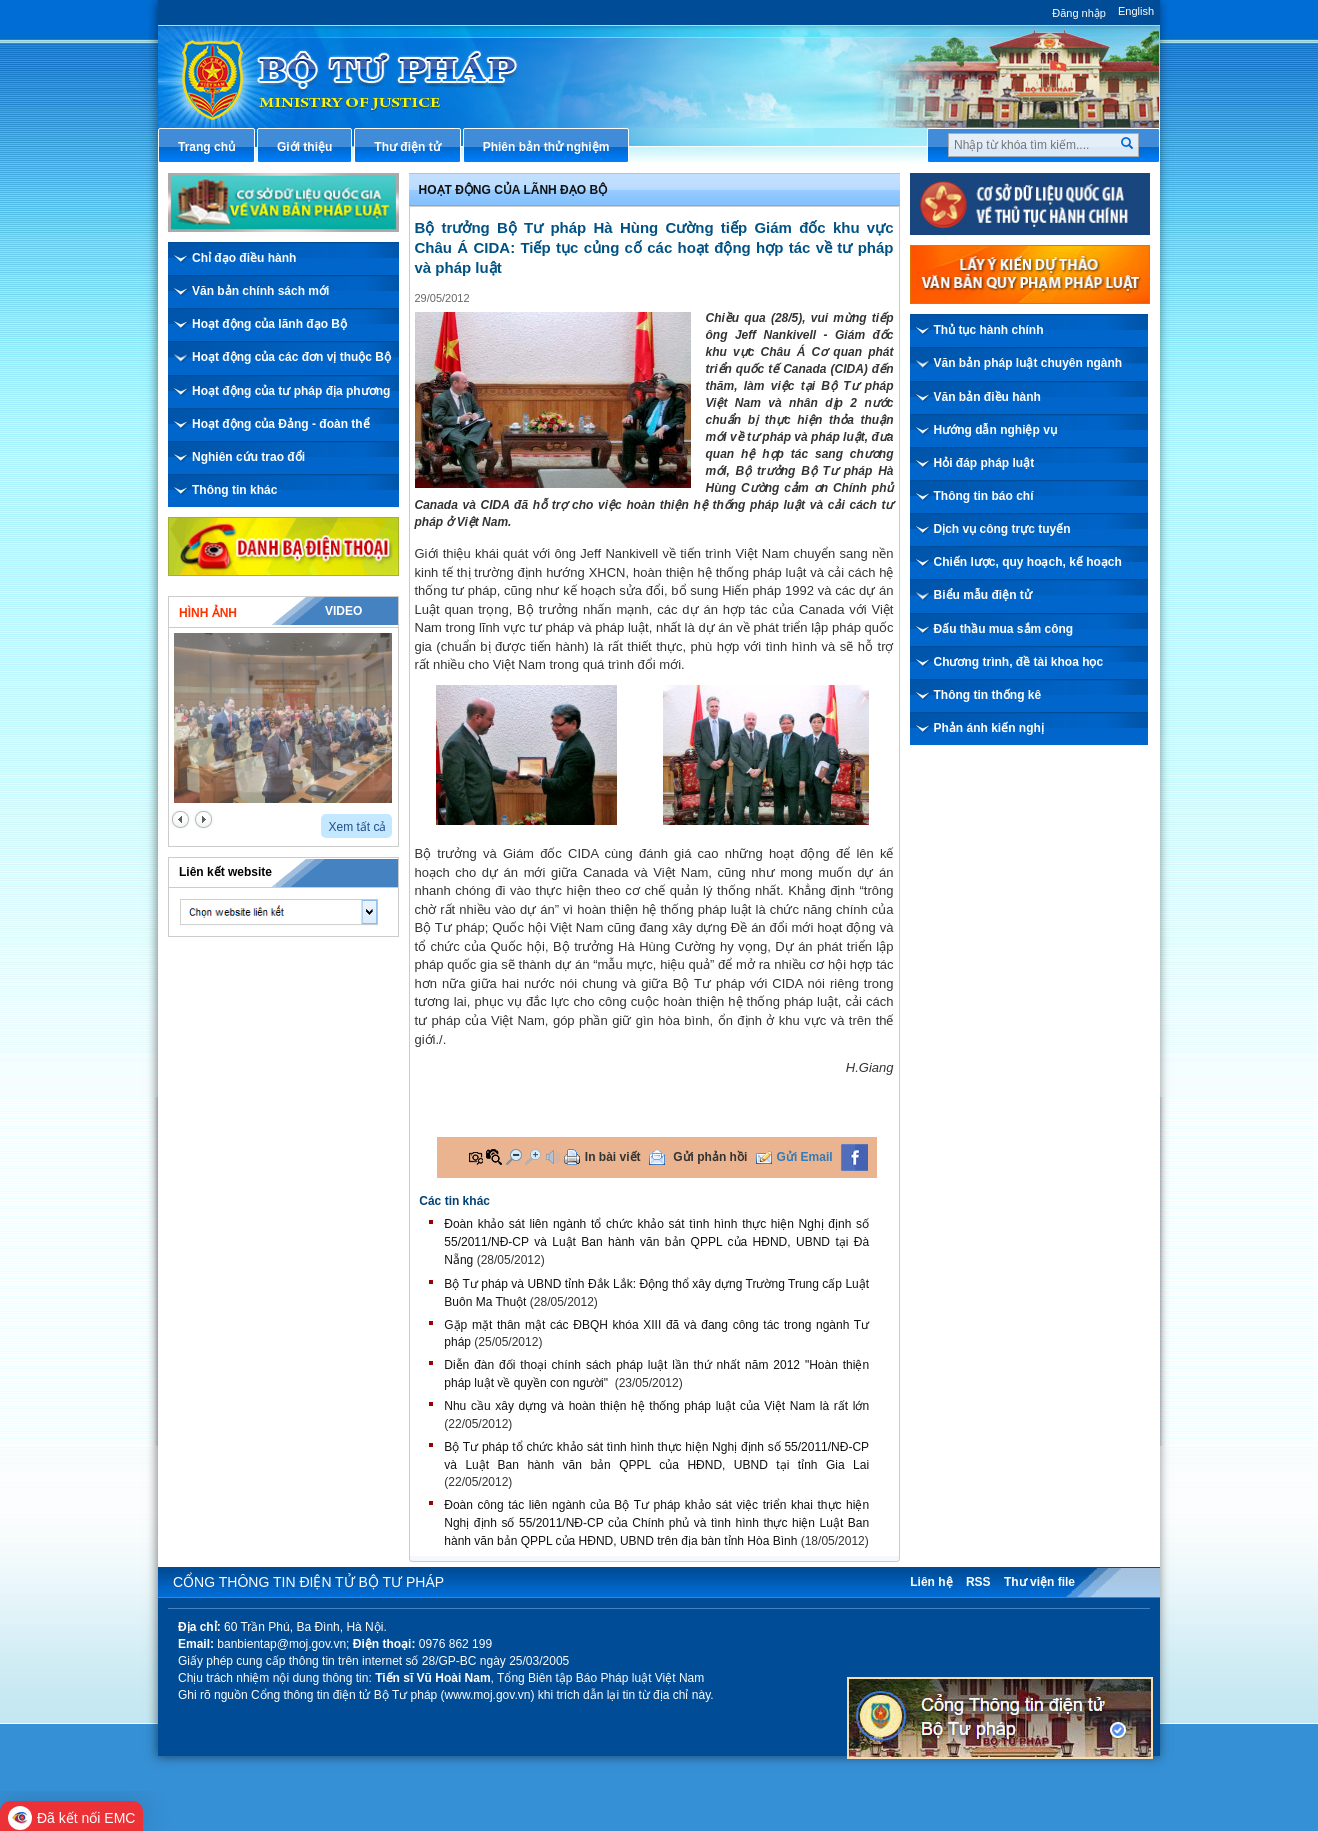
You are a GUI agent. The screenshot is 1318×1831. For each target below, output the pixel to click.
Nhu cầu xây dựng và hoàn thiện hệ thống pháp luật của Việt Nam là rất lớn (656, 1406)
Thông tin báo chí (984, 496)
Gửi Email (805, 1157)
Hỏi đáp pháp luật (984, 463)
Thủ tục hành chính (989, 330)
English (1136, 11)
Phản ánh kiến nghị (989, 728)
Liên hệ (931, 1582)
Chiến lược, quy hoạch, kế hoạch (1028, 562)
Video (343, 611)
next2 (203, 819)
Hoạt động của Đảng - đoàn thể (281, 424)
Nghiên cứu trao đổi (248, 457)
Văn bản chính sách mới (260, 291)
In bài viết (613, 1157)
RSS (978, 1582)
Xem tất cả (357, 827)
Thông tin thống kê (988, 695)
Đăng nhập (1079, 13)
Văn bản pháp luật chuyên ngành (1028, 363)
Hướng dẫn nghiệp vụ (995, 430)
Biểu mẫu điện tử (983, 595)
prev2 (180, 819)
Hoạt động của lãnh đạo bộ (513, 190)
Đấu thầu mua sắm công (1004, 629)
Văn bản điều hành (987, 397)
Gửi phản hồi (710, 1157)
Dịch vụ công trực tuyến (1002, 529)
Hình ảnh (208, 613)
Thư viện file (1039, 1582)
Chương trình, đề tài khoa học (1019, 662)
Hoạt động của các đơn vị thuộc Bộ (291, 357)
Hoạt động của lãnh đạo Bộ (269, 324)
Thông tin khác (234, 490)
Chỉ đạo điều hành (244, 258)
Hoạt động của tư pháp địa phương (291, 391)
